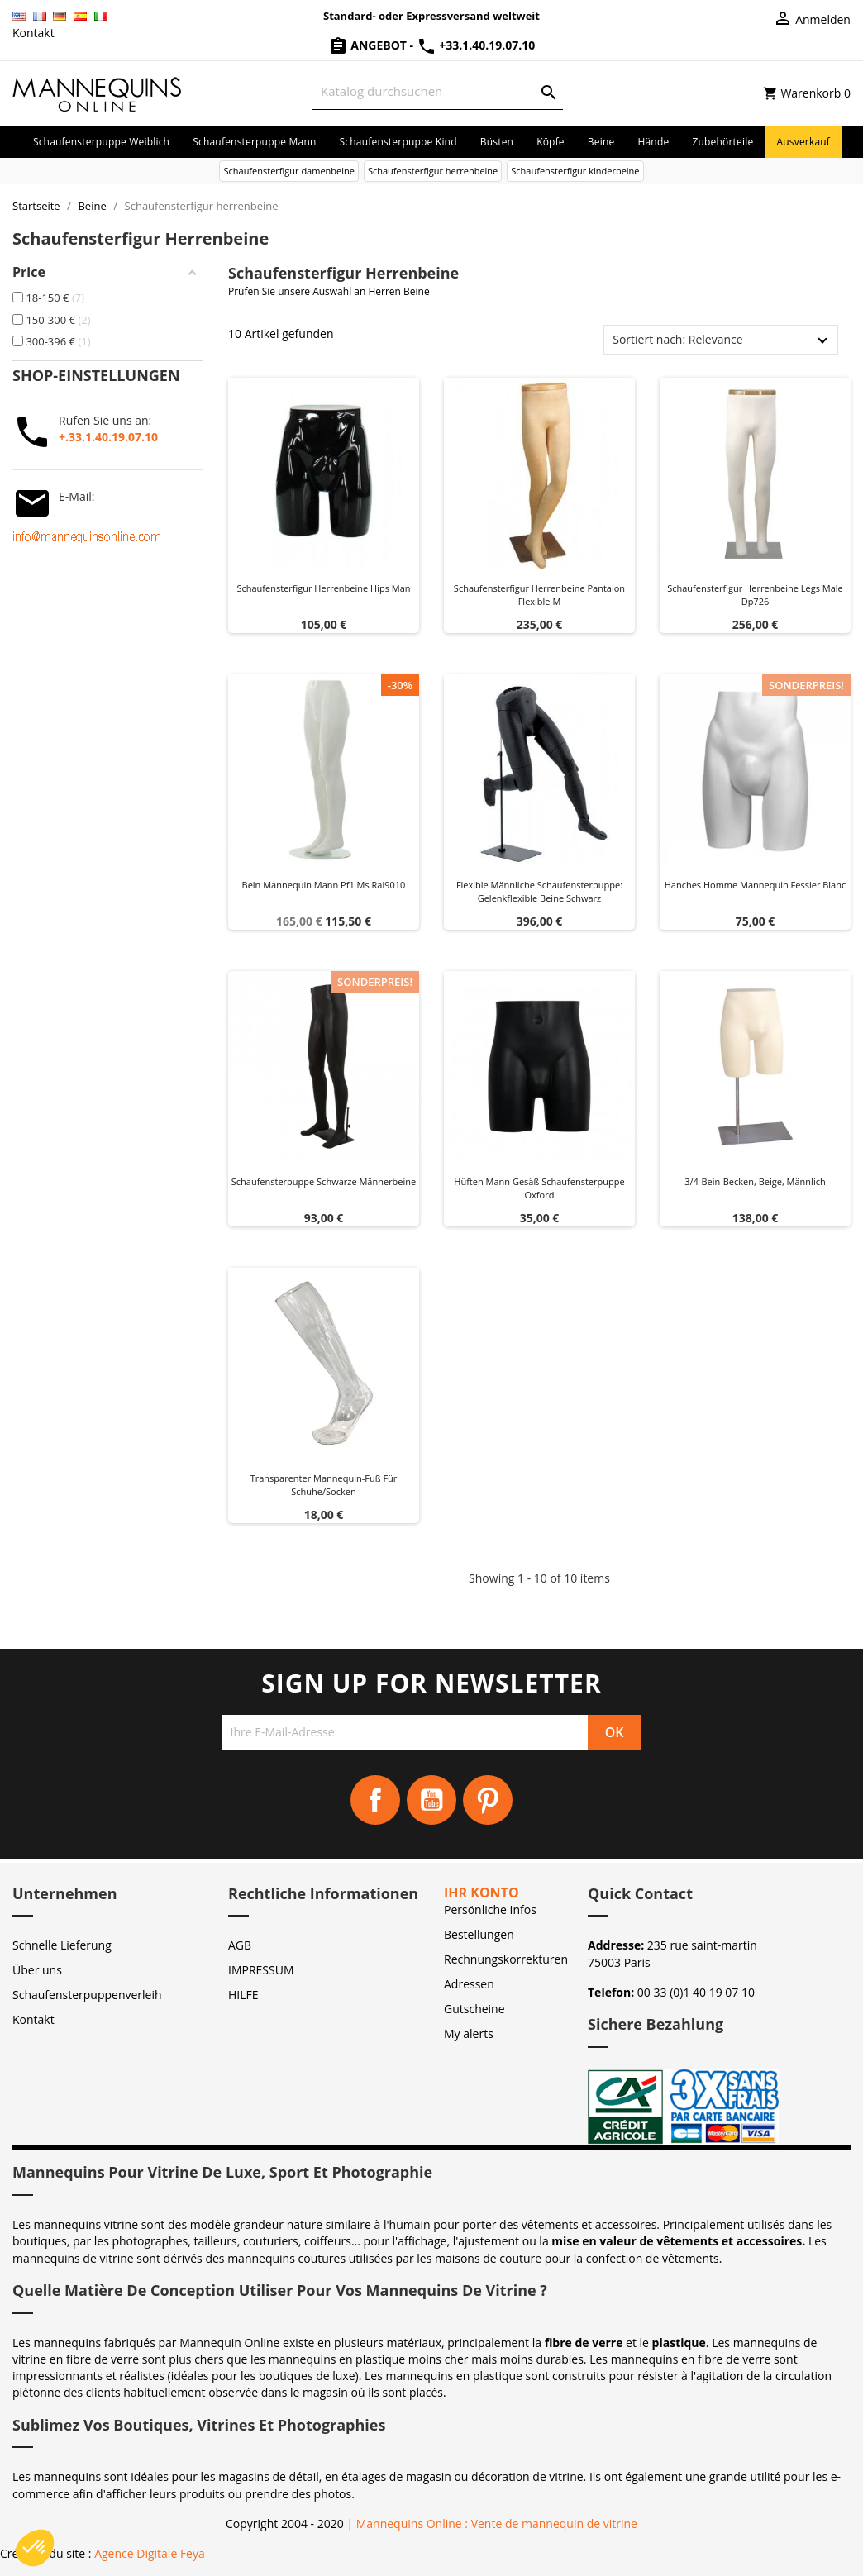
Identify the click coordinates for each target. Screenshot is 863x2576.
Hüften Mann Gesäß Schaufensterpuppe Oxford (539, 1188)
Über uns (37, 1970)
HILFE (243, 1994)
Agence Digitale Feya (149, 2553)
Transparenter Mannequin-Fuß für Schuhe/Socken (324, 1485)
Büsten (496, 142)
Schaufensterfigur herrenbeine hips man (323, 588)
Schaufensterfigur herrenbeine (433, 170)
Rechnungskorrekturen (506, 1959)
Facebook (375, 1800)
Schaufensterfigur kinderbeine (575, 170)
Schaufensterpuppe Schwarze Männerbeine (323, 1181)
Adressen (469, 1984)
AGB (239, 1945)
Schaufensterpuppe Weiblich (101, 142)
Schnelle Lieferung (62, 1945)
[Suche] (437, 91)
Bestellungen (479, 1934)
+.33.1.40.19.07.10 (108, 437)
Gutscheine (474, 2009)
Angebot (369, 45)
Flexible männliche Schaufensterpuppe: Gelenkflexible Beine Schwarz (539, 891)
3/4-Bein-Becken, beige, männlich (754, 1181)
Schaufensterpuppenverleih (87, 1994)
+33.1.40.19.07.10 (476, 45)
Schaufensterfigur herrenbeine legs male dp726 (755, 594)
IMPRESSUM (261, 1970)
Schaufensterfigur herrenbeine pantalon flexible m (539, 594)
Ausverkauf (803, 142)
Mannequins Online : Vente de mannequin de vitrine (496, 2523)
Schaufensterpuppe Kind (398, 142)
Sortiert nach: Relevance (677, 339)
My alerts (468, 2033)
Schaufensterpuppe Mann (254, 142)
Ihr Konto (481, 1892)
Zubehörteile (722, 142)
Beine (601, 142)
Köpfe (550, 142)
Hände (653, 142)
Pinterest (488, 1800)
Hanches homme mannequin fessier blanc (755, 885)
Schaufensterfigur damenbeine (288, 170)
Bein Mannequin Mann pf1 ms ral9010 (324, 885)
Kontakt (33, 32)
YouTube (431, 1800)
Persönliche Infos (490, 1909)
